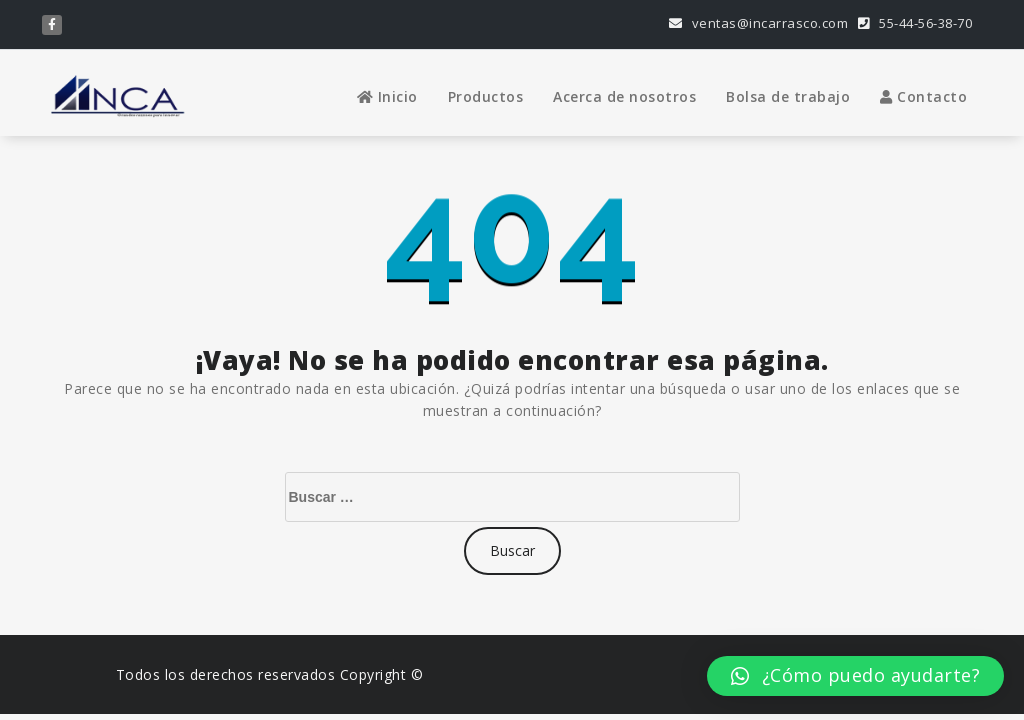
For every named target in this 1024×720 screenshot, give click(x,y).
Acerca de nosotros (624, 96)
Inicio (387, 96)
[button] (855, 676)
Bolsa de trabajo (788, 96)
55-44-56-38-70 (915, 23)
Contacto (923, 96)
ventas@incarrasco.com (759, 23)
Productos (486, 96)
